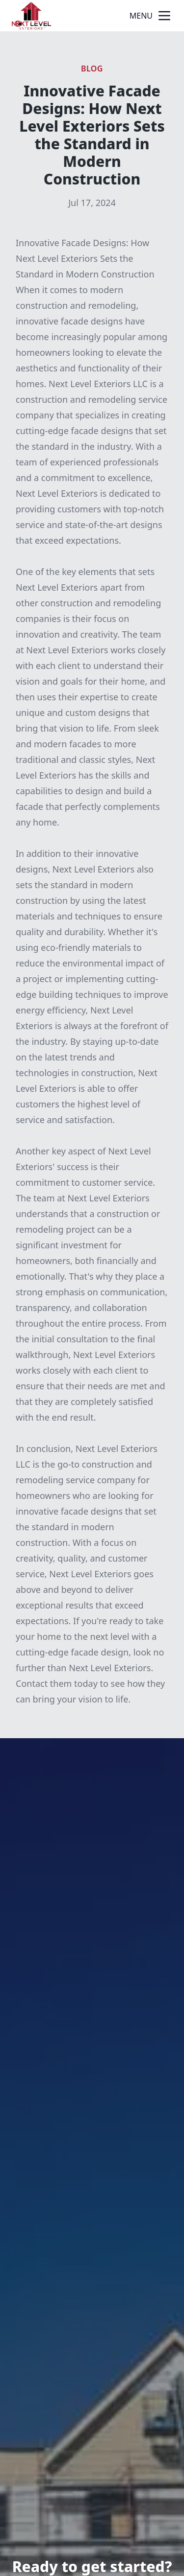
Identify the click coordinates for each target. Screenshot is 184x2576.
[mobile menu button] (164, 15)
